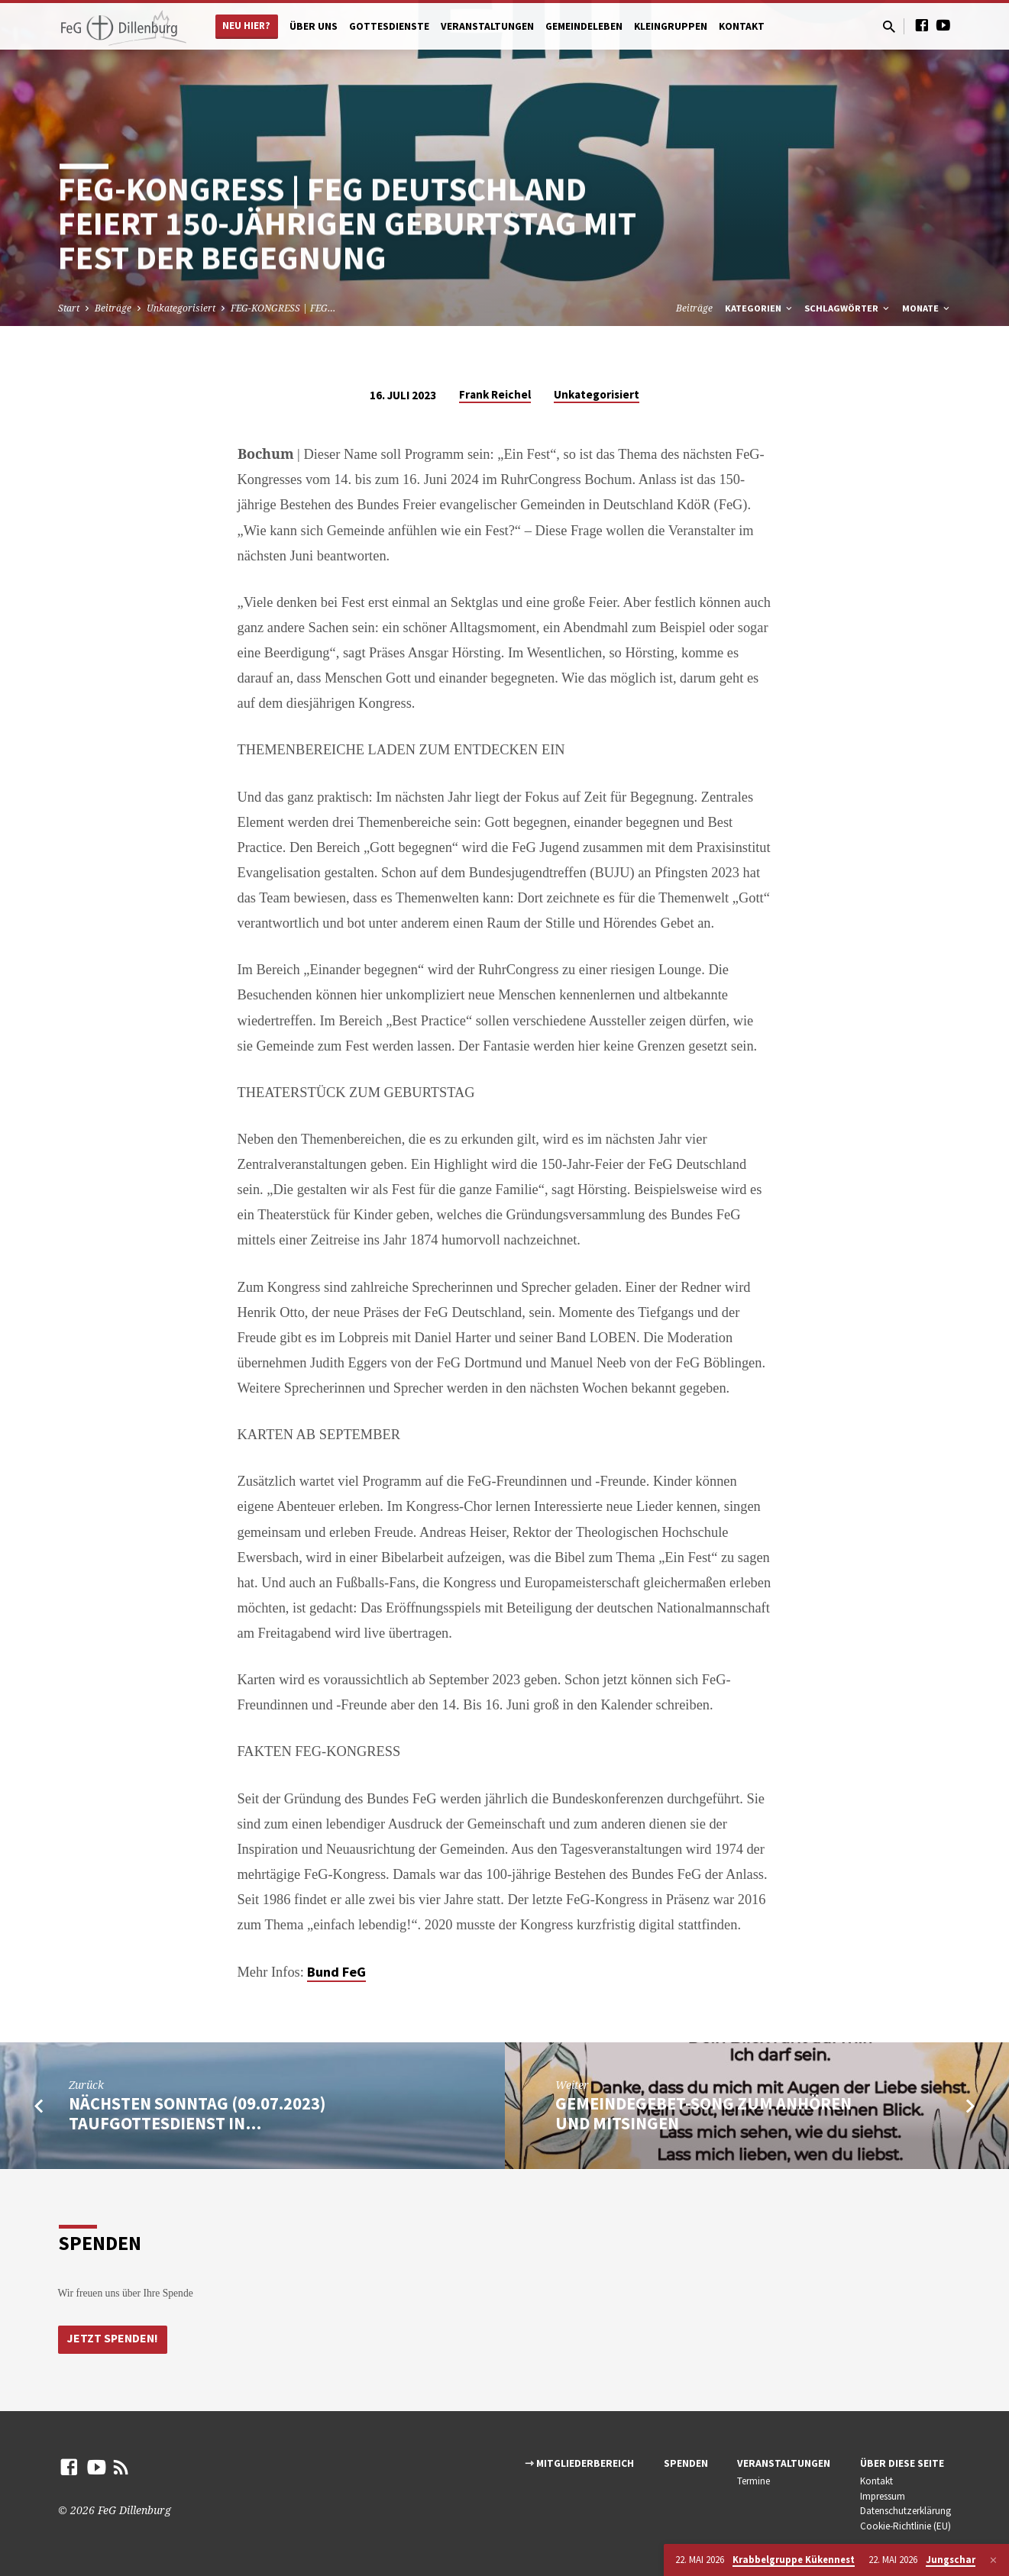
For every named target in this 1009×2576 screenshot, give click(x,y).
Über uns (313, 26)
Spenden (686, 2463)
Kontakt (742, 26)
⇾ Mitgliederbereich (579, 2463)
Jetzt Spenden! (114, 2338)
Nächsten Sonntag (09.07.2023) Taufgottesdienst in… (197, 2113)
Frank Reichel (495, 394)
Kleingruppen (670, 26)
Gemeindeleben (584, 26)
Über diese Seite (902, 2463)
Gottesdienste (389, 26)
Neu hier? (246, 25)
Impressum (882, 2496)
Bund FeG (336, 1971)
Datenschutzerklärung (905, 2510)
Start (68, 308)
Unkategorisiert (181, 308)
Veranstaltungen (487, 26)
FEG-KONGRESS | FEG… (283, 308)
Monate (927, 308)
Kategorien (759, 308)
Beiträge (113, 308)
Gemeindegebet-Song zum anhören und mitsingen (703, 2113)
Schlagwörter (847, 308)
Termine (753, 2480)
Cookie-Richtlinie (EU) (905, 2526)
